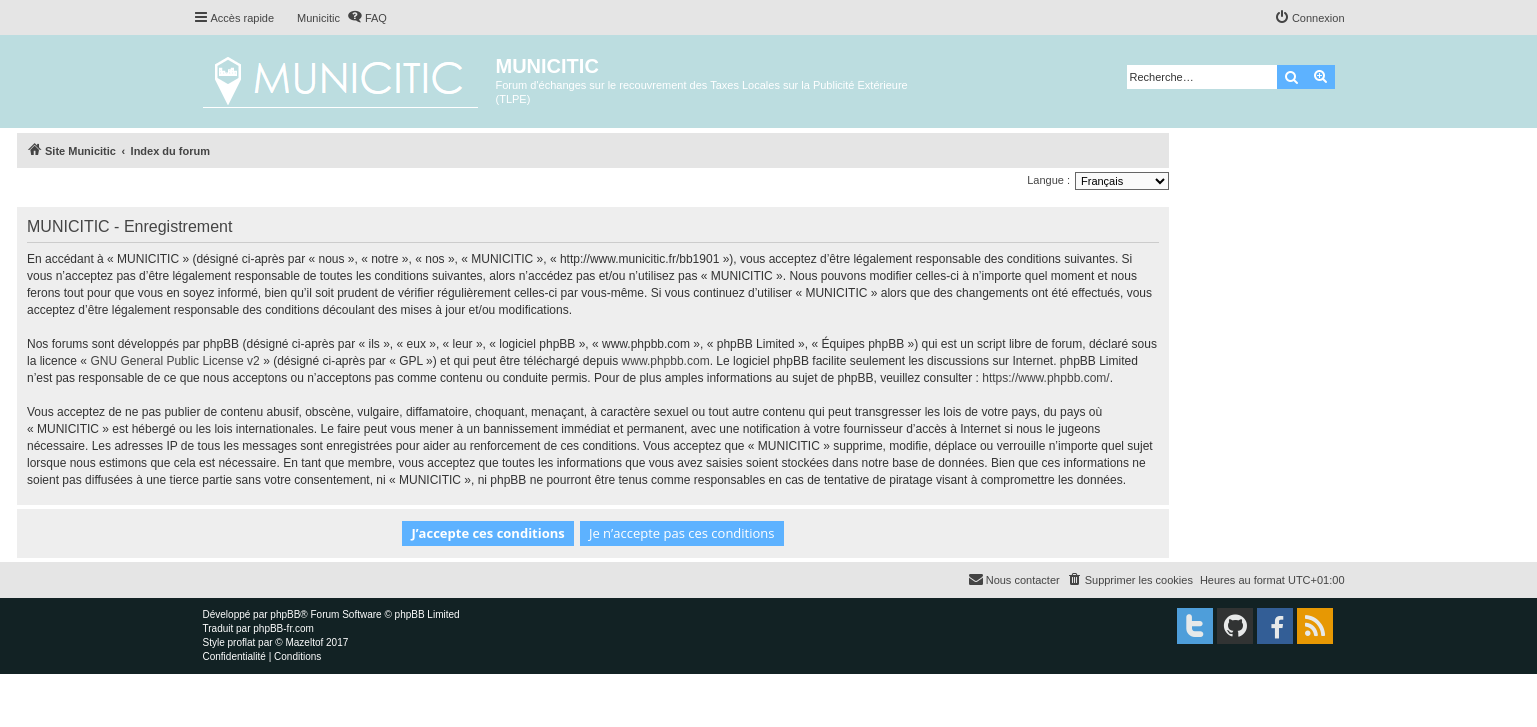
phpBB (285, 614)
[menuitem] (367, 18)
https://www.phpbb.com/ (1045, 378)
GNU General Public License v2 (174, 361)
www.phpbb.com (666, 361)
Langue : (1048, 180)
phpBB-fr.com (283, 628)
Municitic (318, 18)
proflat (242, 642)
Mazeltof (304, 642)
